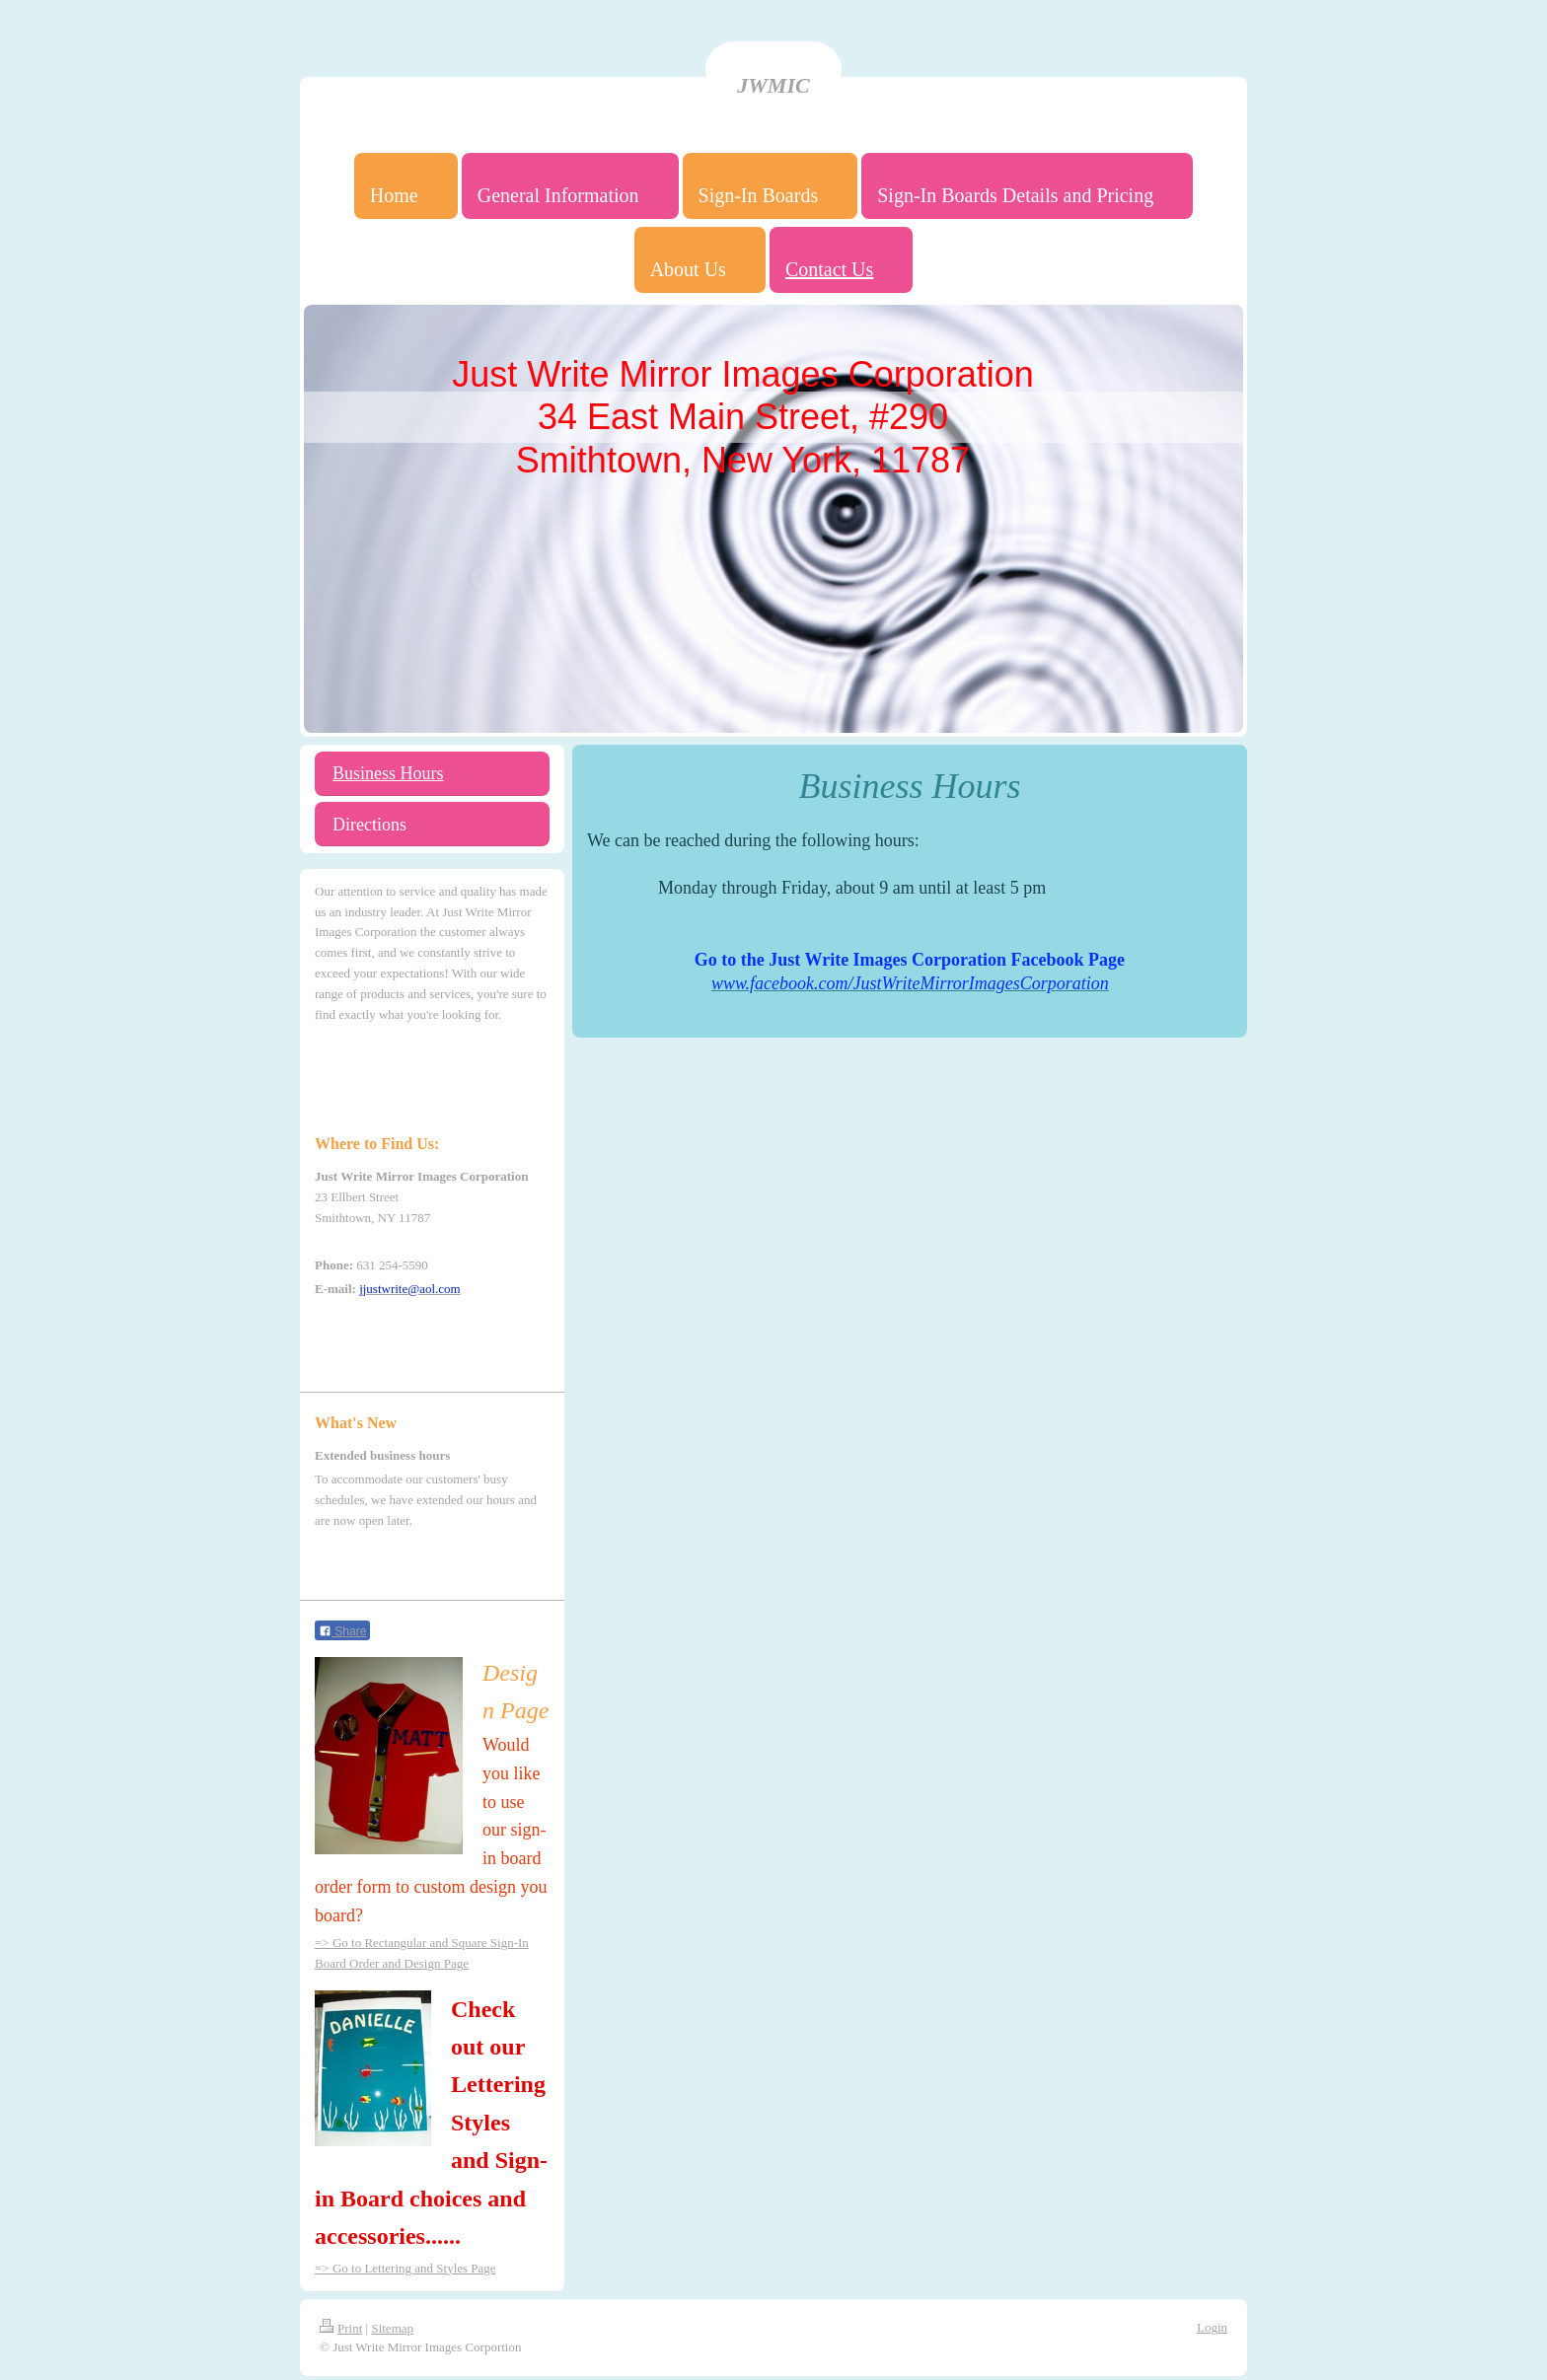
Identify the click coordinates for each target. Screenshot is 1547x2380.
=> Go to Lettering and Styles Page (405, 2268)
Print (341, 2328)
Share (342, 1631)
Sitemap (392, 2328)
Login (1212, 2327)
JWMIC (773, 85)
